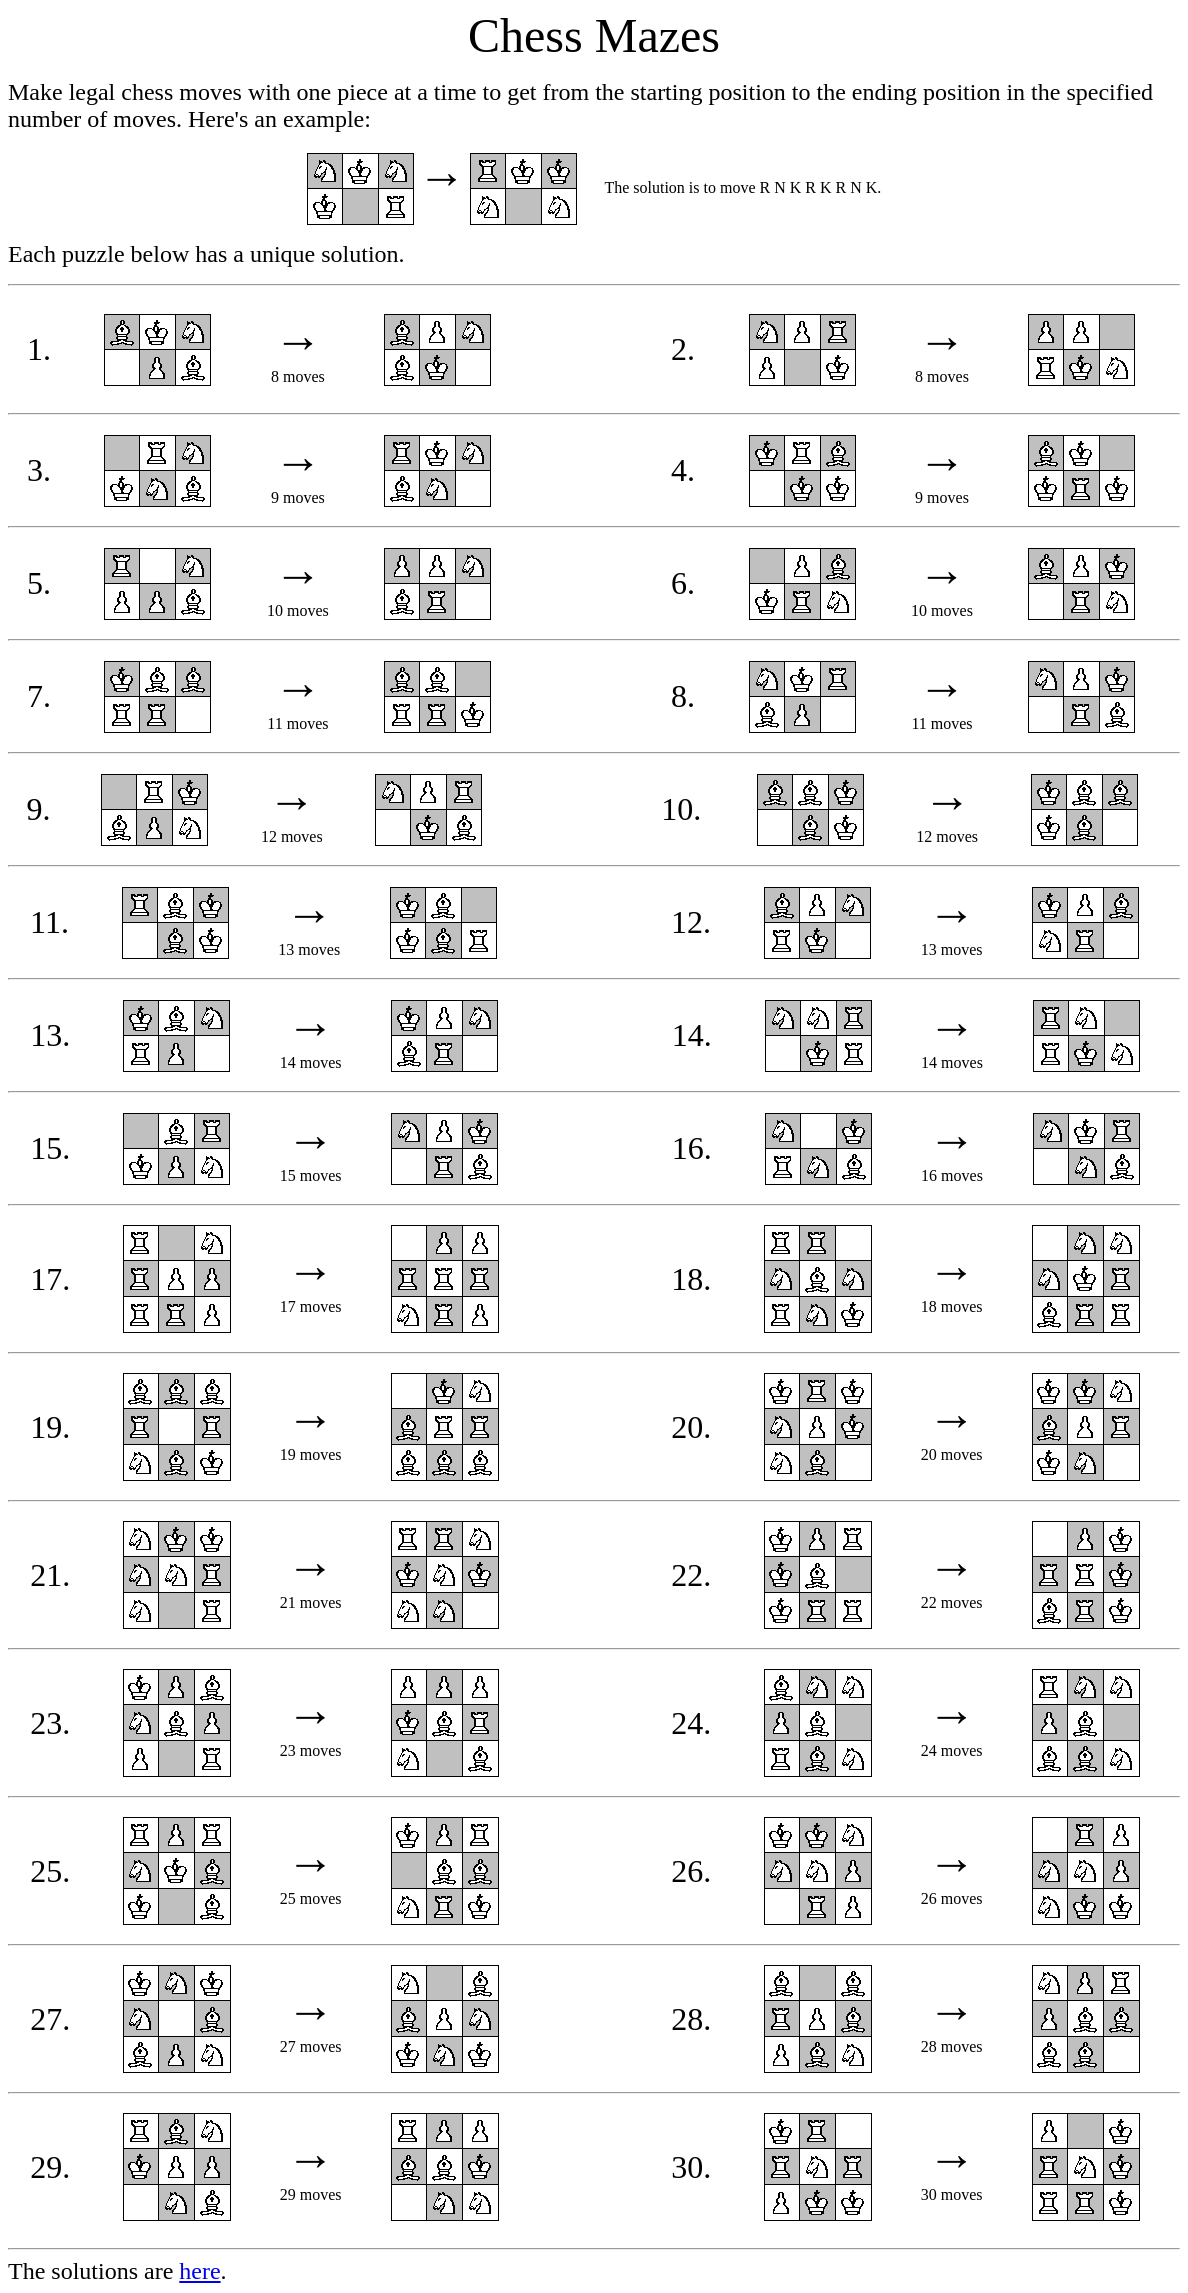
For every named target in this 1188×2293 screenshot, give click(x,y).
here (199, 2271)
